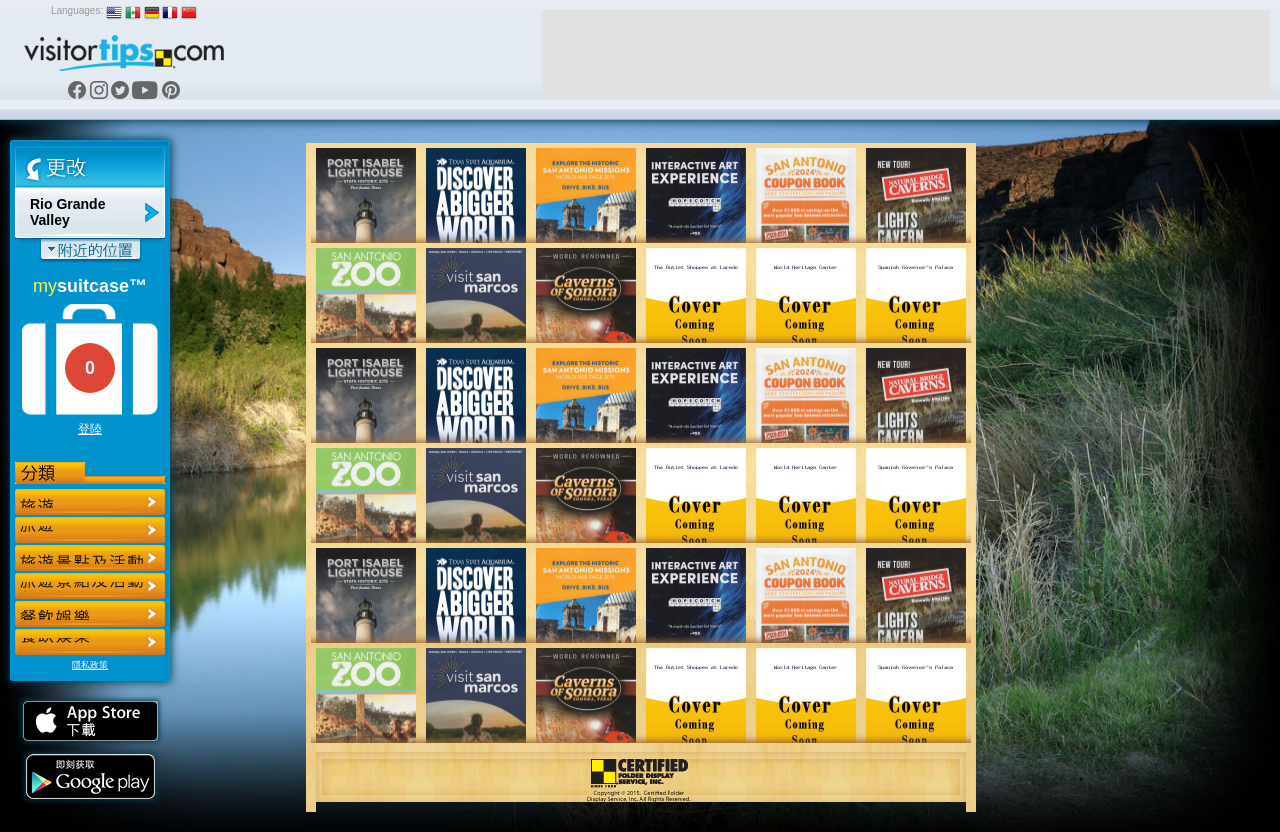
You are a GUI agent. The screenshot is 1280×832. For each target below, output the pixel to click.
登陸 (90, 429)
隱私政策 (90, 665)
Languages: (77, 10)
